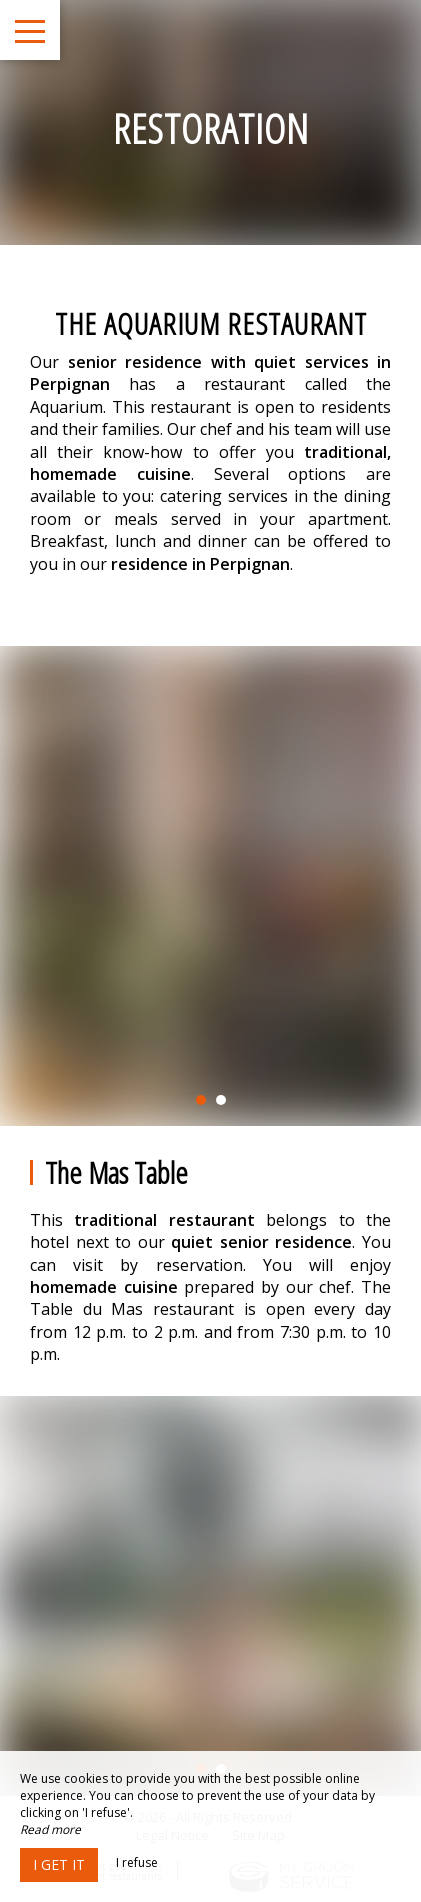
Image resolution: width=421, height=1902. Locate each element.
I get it (59, 1864)
